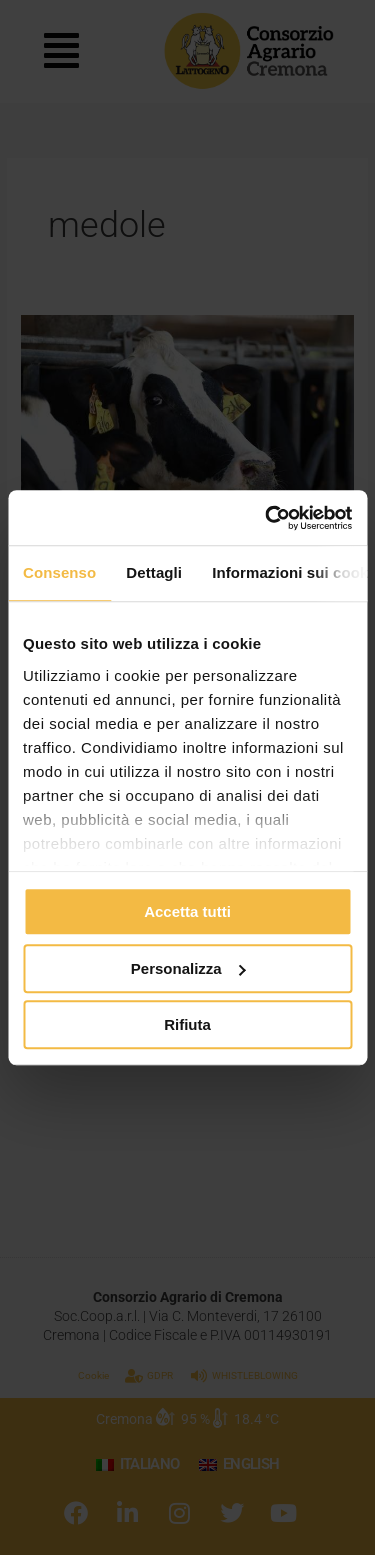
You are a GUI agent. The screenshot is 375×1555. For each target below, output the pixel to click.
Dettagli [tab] (154, 572)
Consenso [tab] (59, 572)
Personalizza (188, 968)
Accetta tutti (187, 911)
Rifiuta (187, 1024)
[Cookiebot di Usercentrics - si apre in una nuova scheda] (267, 518)
